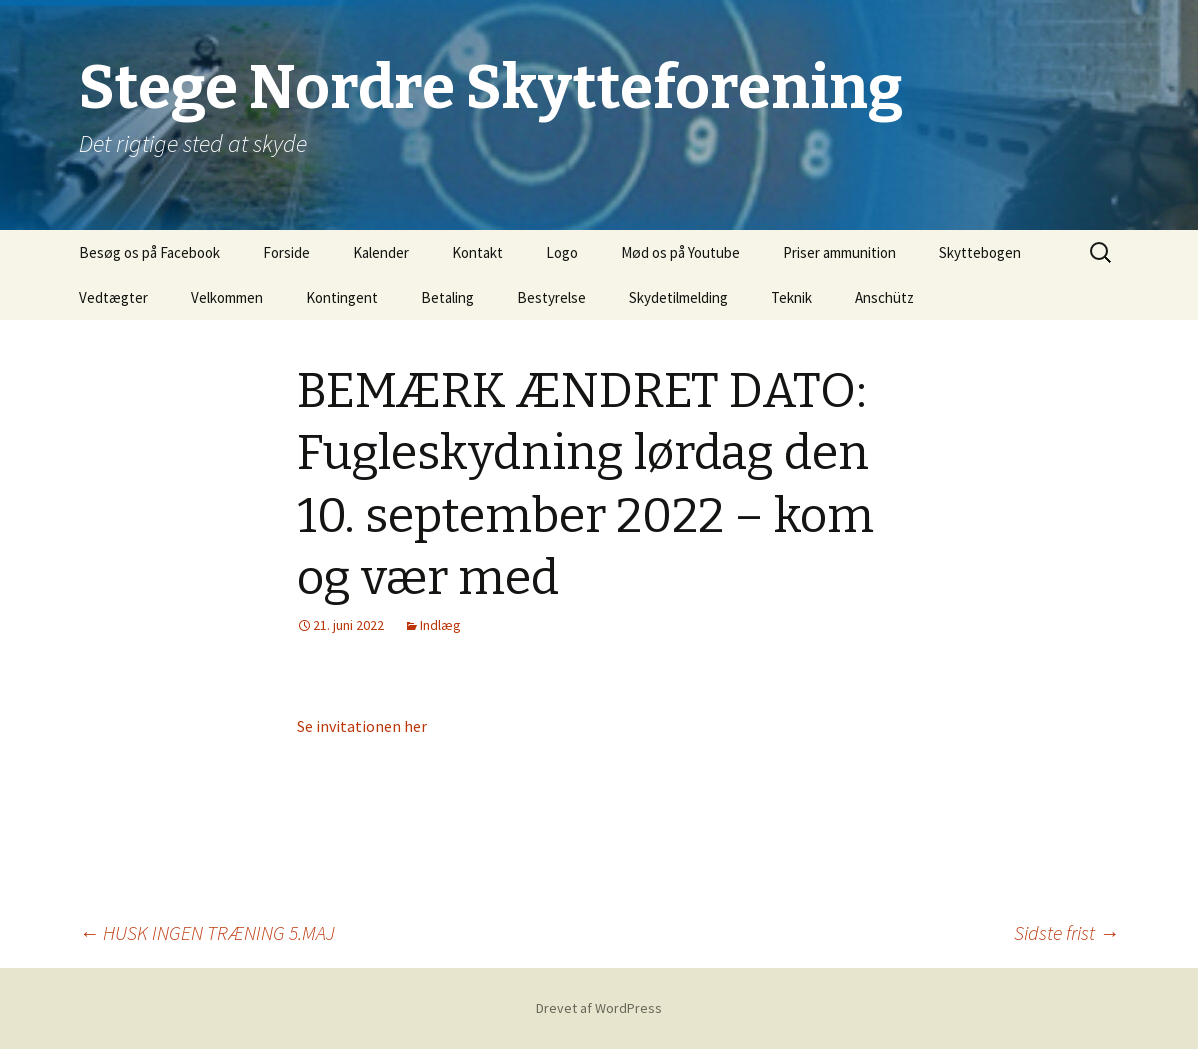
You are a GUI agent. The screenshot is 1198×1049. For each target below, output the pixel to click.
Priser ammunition (839, 252)
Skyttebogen (980, 252)
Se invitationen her (362, 726)
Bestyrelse (551, 297)
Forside (286, 252)
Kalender (381, 252)
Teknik (791, 297)
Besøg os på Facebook (149, 252)
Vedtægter (113, 297)
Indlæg (440, 625)
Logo (562, 252)
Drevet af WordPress (599, 1008)
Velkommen (227, 297)
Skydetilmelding (678, 297)
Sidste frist (1066, 932)
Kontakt (477, 252)
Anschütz (884, 297)
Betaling (447, 297)
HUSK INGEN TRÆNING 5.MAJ (207, 932)
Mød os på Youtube (680, 252)
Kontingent (342, 297)
